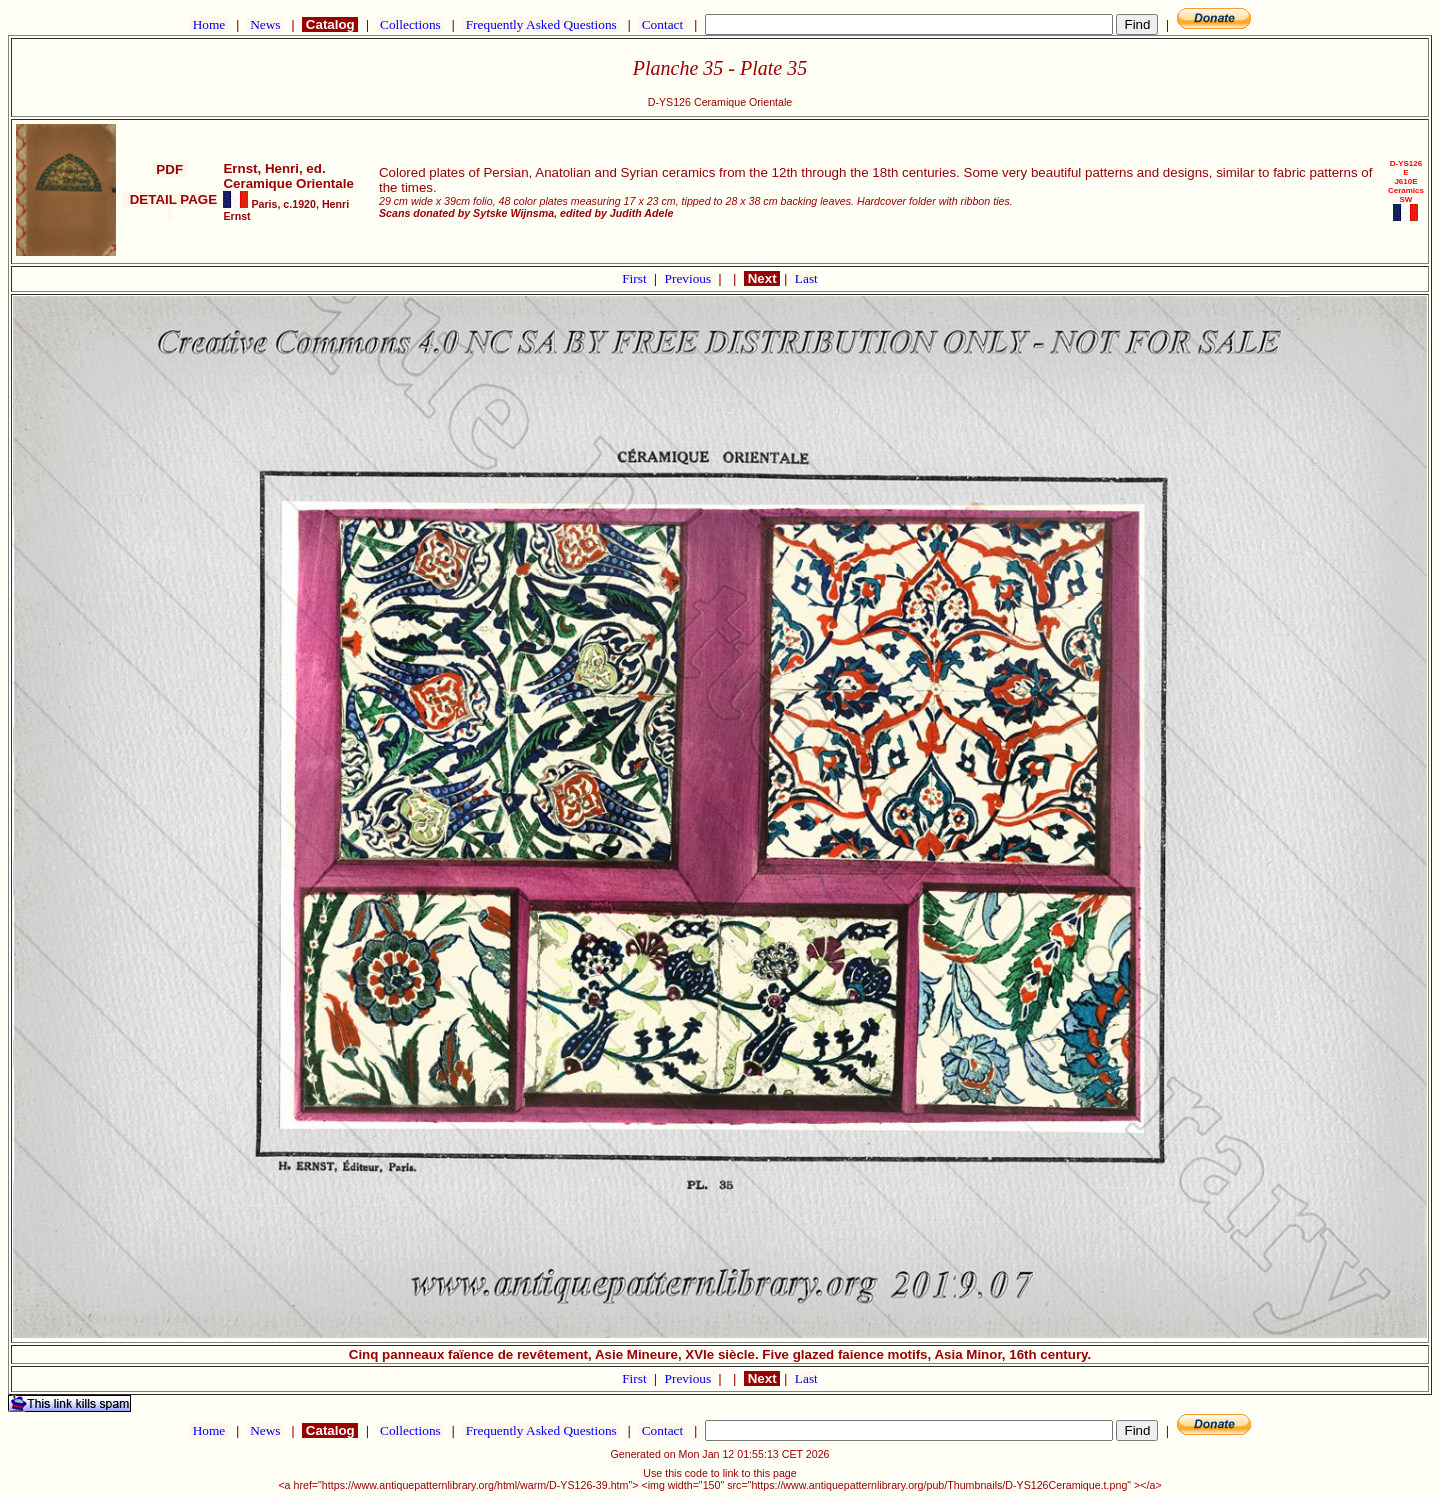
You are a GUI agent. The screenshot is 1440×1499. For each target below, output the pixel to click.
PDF (170, 169)
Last (806, 278)
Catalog (330, 24)
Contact (662, 24)
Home (208, 24)
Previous (690, 278)
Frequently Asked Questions (541, 24)
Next (762, 278)
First (636, 278)
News (265, 24)
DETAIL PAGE (169, 207)
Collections (410, 24)
